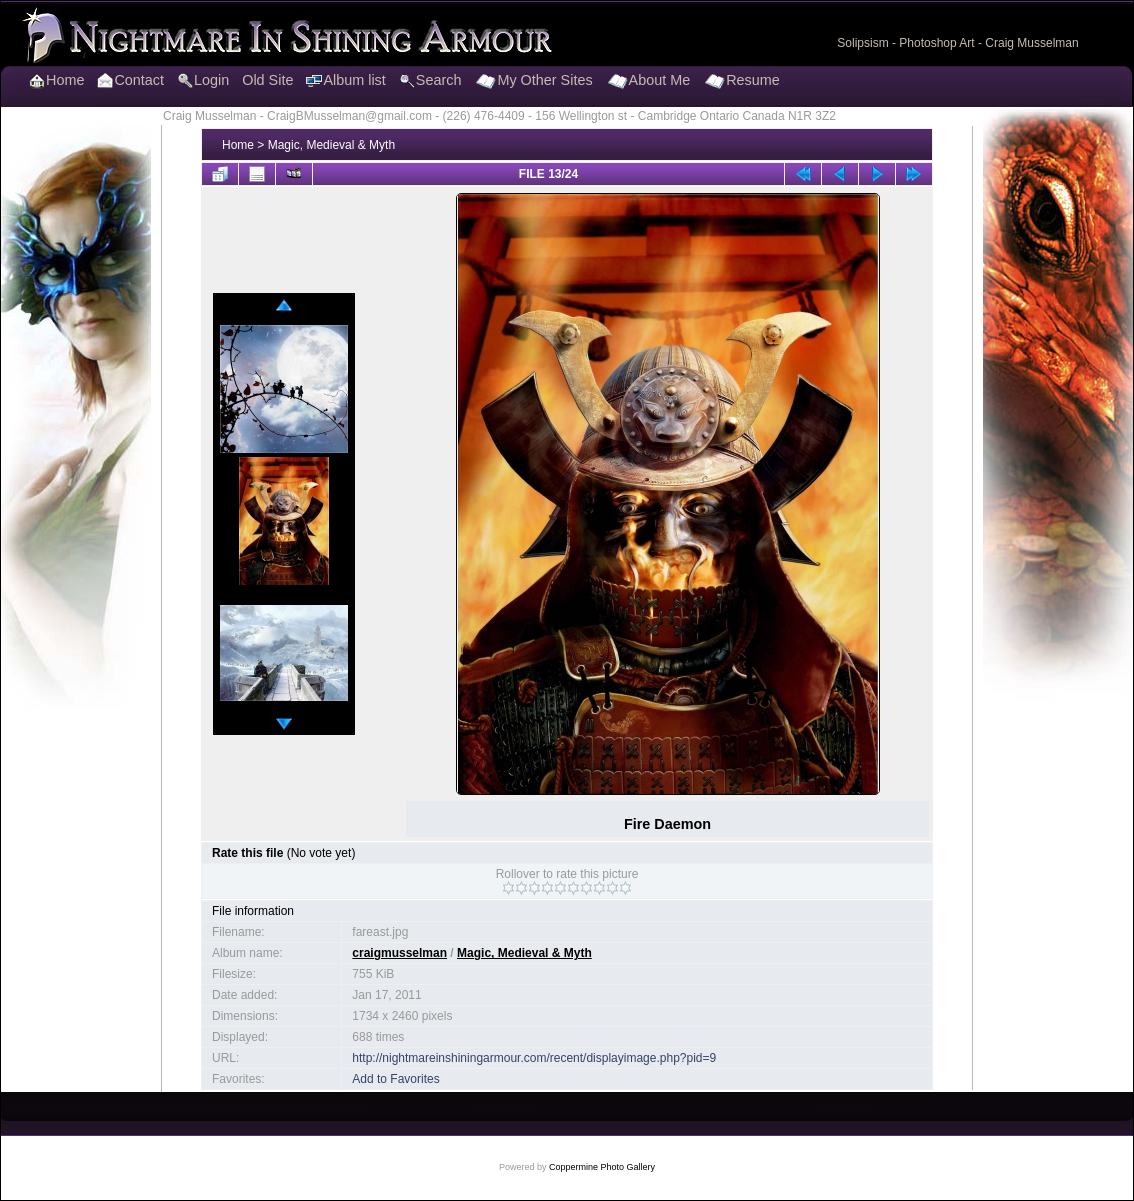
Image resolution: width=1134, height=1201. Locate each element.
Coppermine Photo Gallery (602, 1167)
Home (238, 145)
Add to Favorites (395, 1079)
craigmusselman (399, 953)
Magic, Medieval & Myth (331, 145)
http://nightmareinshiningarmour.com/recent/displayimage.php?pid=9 (534, 1058)
